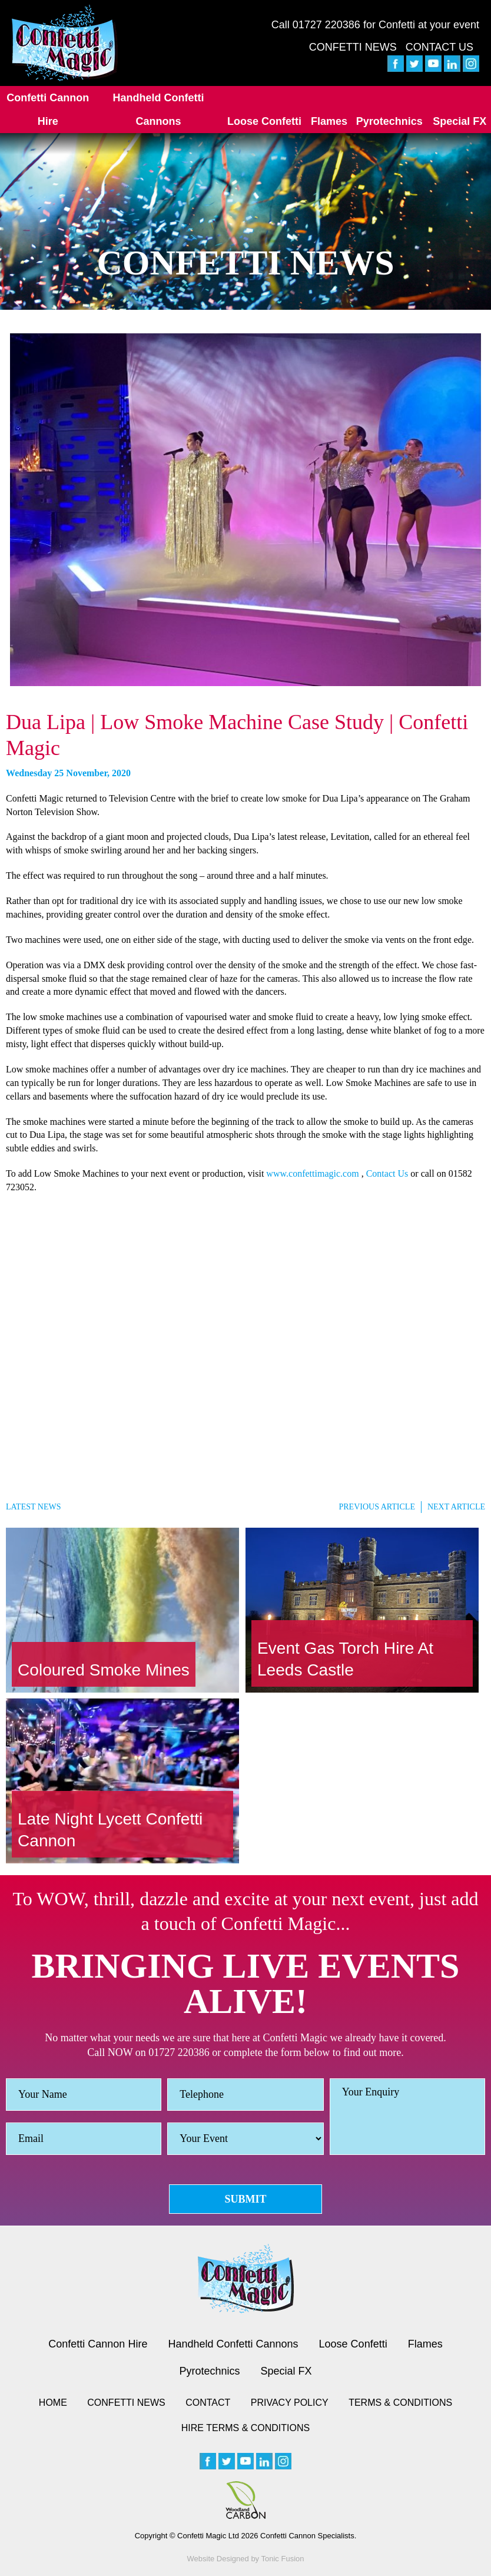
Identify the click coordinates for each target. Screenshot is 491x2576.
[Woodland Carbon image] (245, 2500)
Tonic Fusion (282, 2558)
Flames (329, 121)
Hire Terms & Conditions (245, 2428)
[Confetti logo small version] (246, 2278)
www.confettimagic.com (312, 1173)
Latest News (33, 1506)
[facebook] (395, 63)
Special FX (459, 121)
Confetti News (353, 47)
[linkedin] (452, 63)
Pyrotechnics (389, 121)
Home (53, 2403)
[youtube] (433, 63)
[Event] (245, 2139)
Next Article (456, 1506)
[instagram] (471, 63)
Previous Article (376, 1506)
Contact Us (439, 47)
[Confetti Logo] (65, 43)
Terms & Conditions (400, 2403)
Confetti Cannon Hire (47, 109)
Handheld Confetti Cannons (158, 109)
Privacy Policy (290, 2403)
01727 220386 (326, 25)
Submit (245, 2199)
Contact (207, 2403)
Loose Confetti (264, 121)
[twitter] (414, 63)
